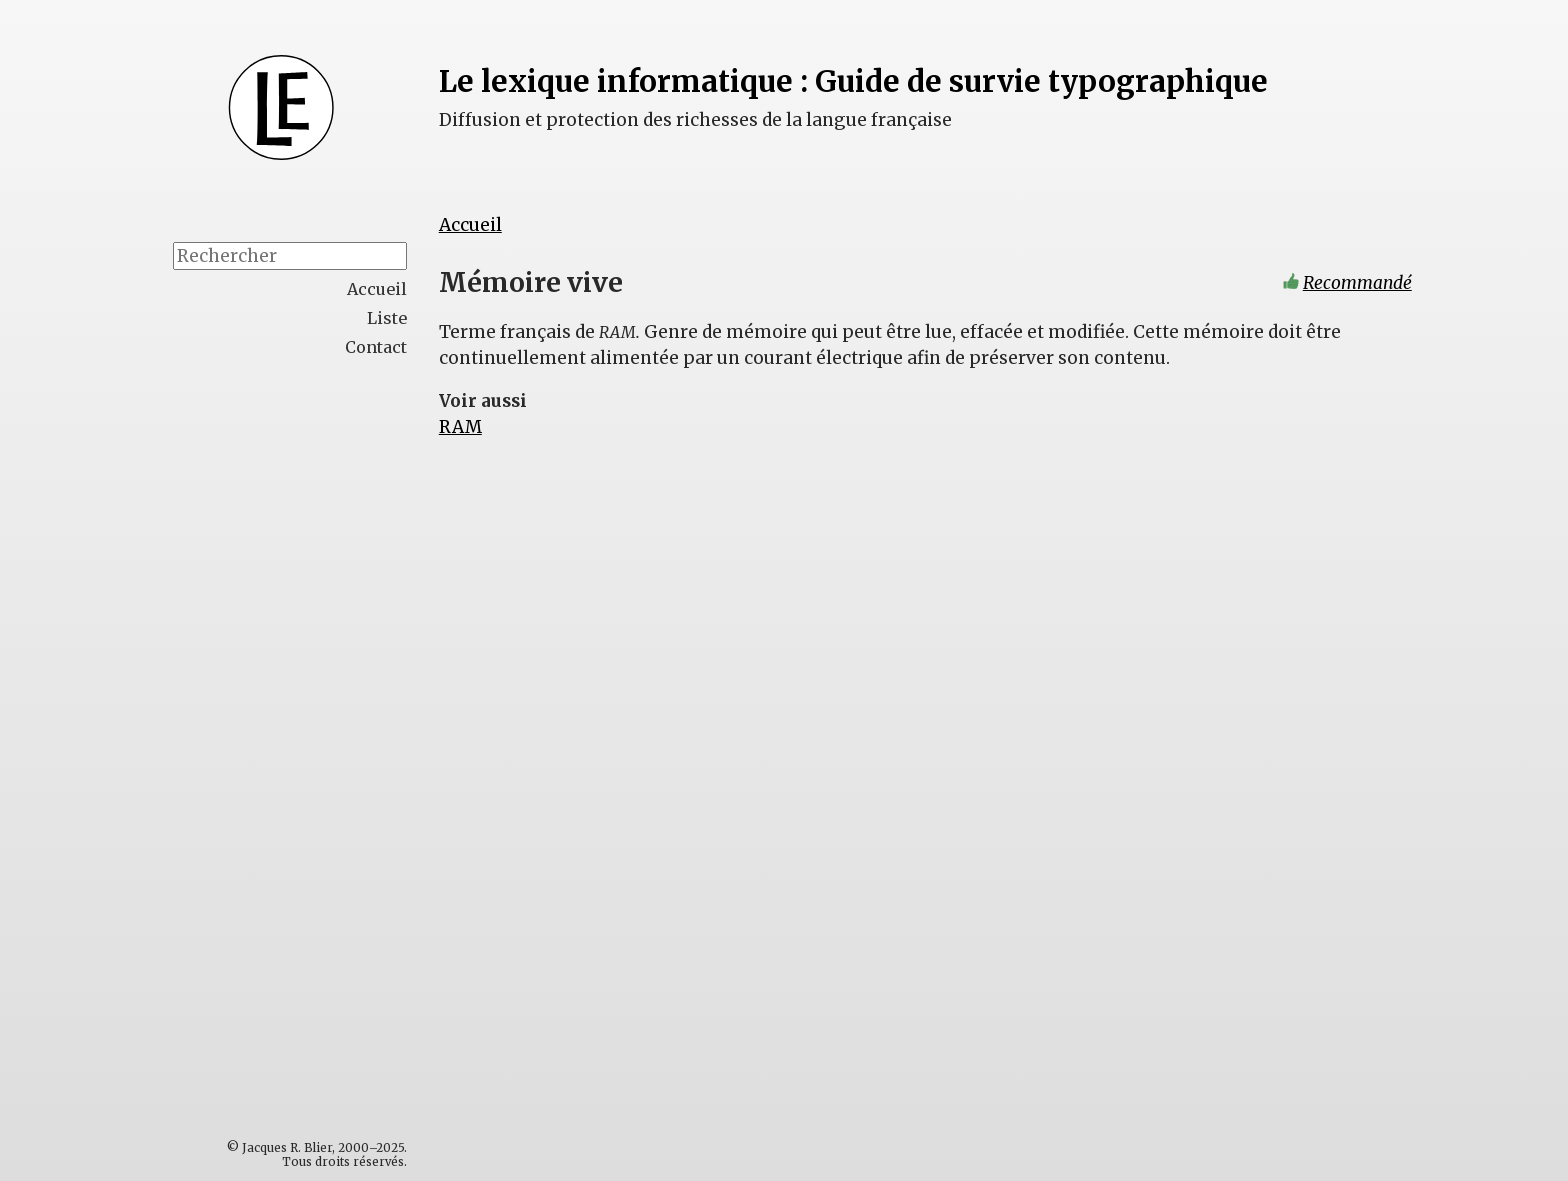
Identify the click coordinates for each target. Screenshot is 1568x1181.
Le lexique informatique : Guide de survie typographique (853, 81)
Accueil (470, 225)
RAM (460, 427)
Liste (387, 318)
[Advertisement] (332, 686)
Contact (376, 347)
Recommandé (1357, 283)
